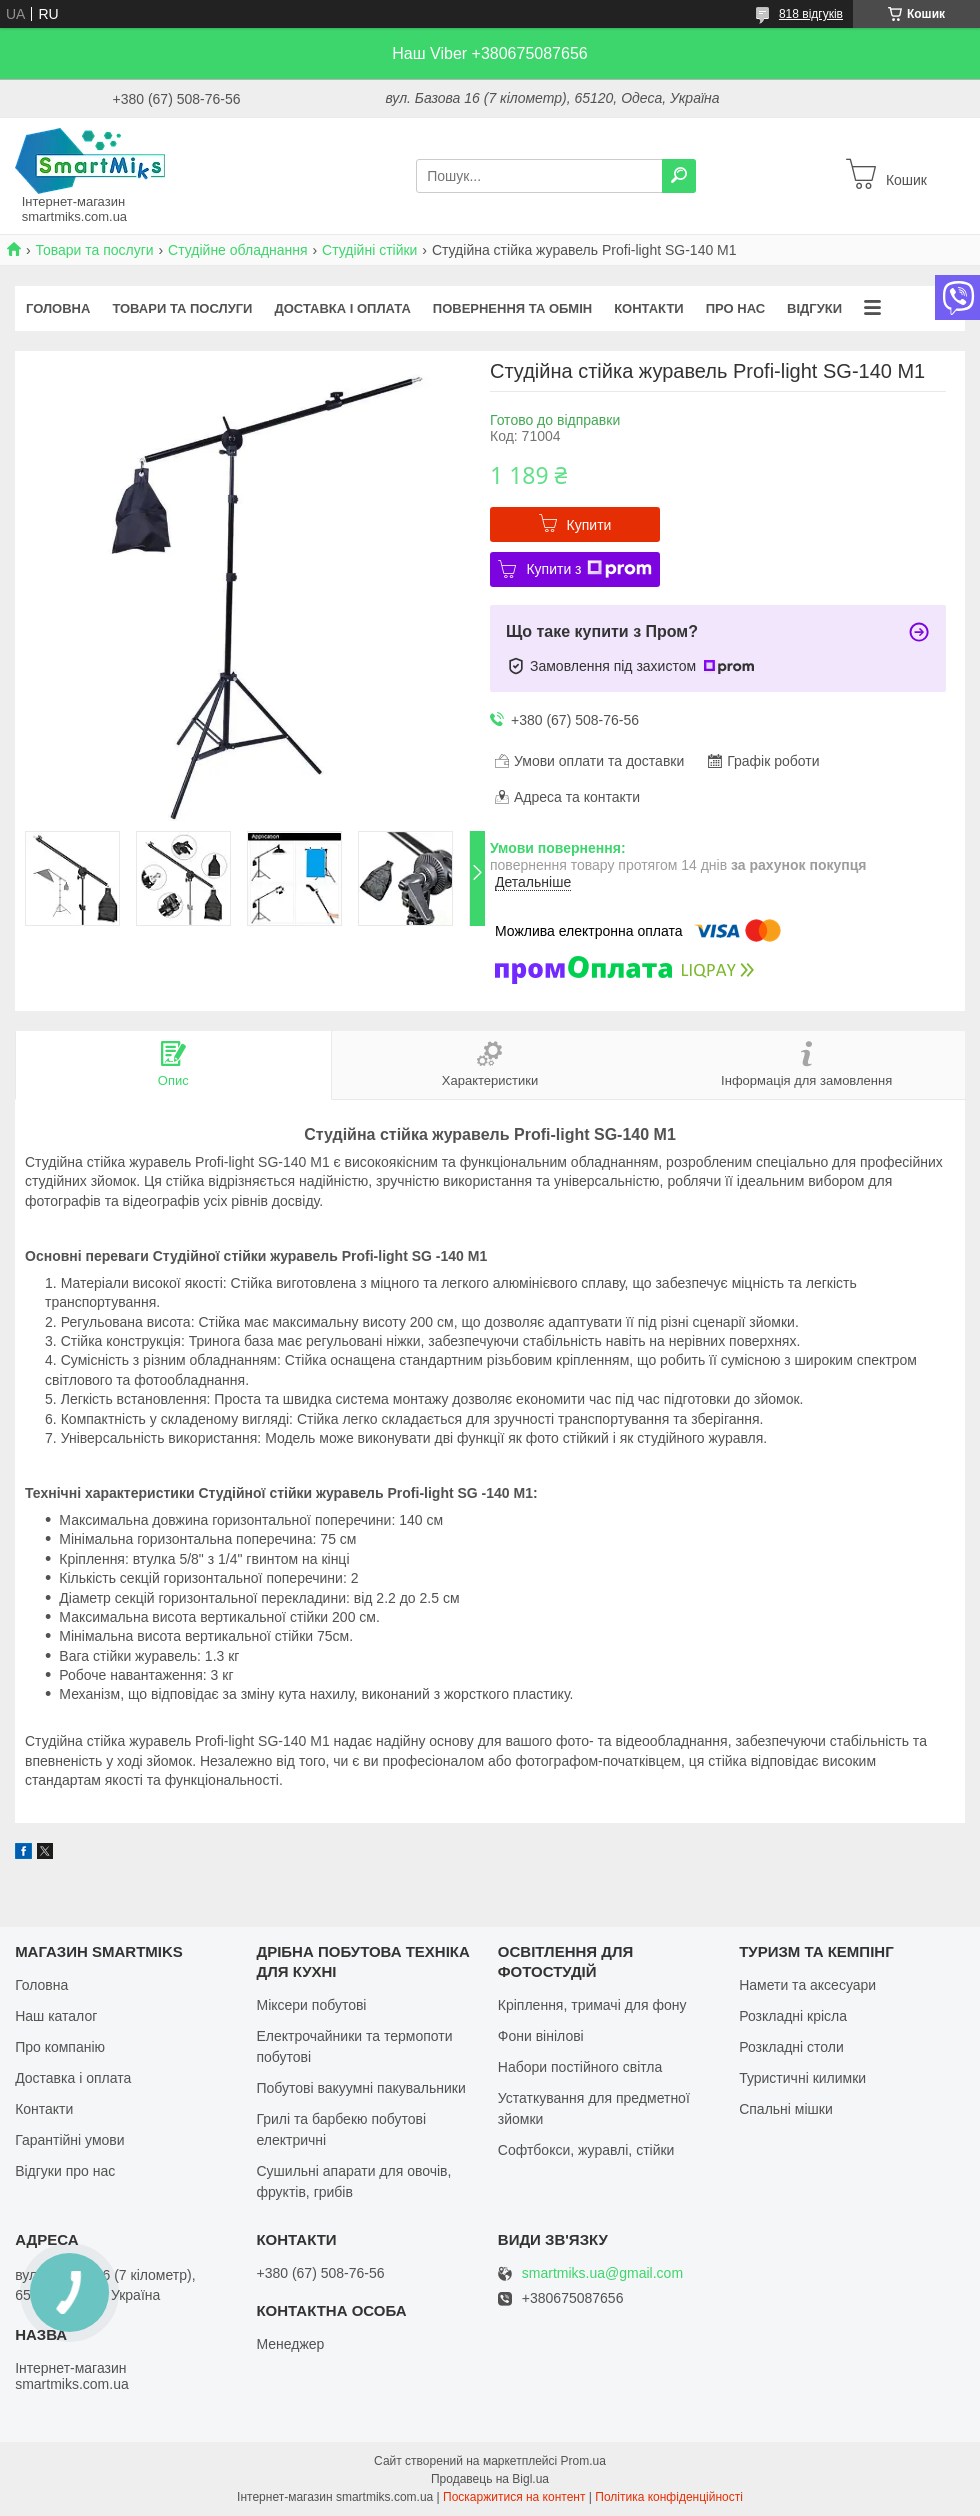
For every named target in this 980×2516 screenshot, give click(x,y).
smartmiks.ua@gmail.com (602, 2273)
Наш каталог (56, 2016)
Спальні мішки (786, 2109)
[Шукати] (679, 176)
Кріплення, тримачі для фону (592, 2005)
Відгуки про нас (65, 2171)
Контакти (649, 308)
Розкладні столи (791, 2047)
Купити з (588, 569)
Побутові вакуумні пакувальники (360, 2088)
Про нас (735, 308)
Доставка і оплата (342, 308)
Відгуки (814, 308)
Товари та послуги (94, 250)
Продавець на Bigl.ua (490, 2479)
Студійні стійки (369, 250)
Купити (589, 525)
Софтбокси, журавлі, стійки (586, 2150)
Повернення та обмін (512, 308)
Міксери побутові (311, 2005)
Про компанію (60, 2047)
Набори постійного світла (580, 2067)
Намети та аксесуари (807, 1985)
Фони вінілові (541, 2036)
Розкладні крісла (793, 2016)
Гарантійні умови (69, 2140)
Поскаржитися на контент (514, 2497)
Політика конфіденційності (669, 2497)
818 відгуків (811, 14)
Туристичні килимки (802, 2078)
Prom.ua (583, 2461)
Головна (58, 308)
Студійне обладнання (238, 250)
